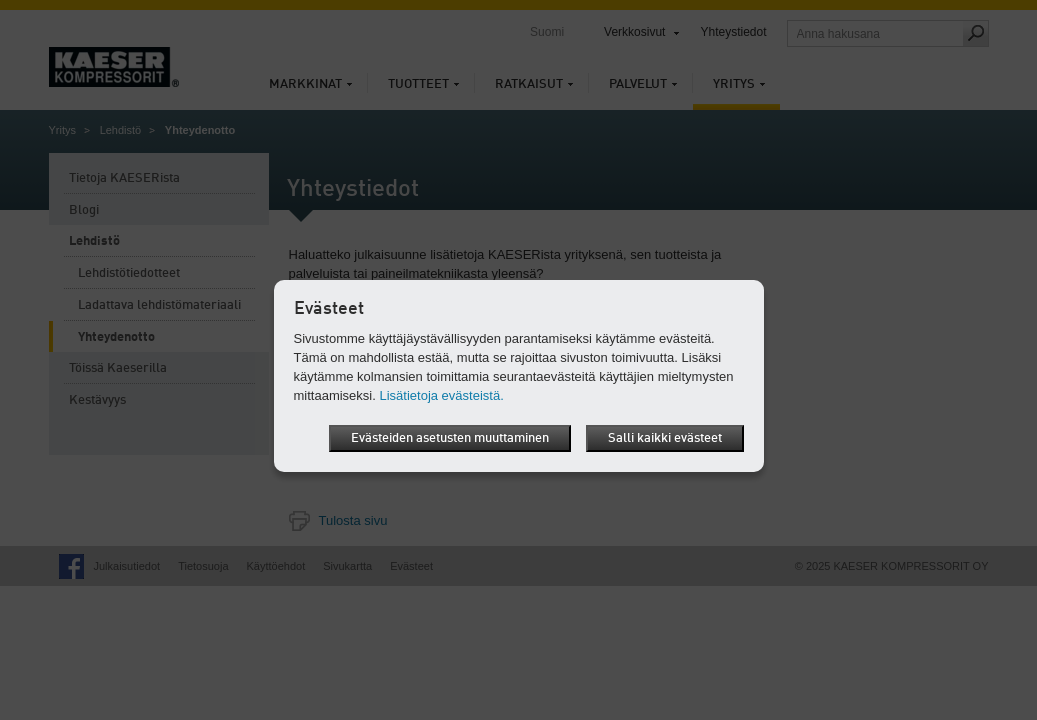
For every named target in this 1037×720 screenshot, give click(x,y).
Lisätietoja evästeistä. (441, 395)
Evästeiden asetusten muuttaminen (450, 438)
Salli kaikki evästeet (665, 438)
